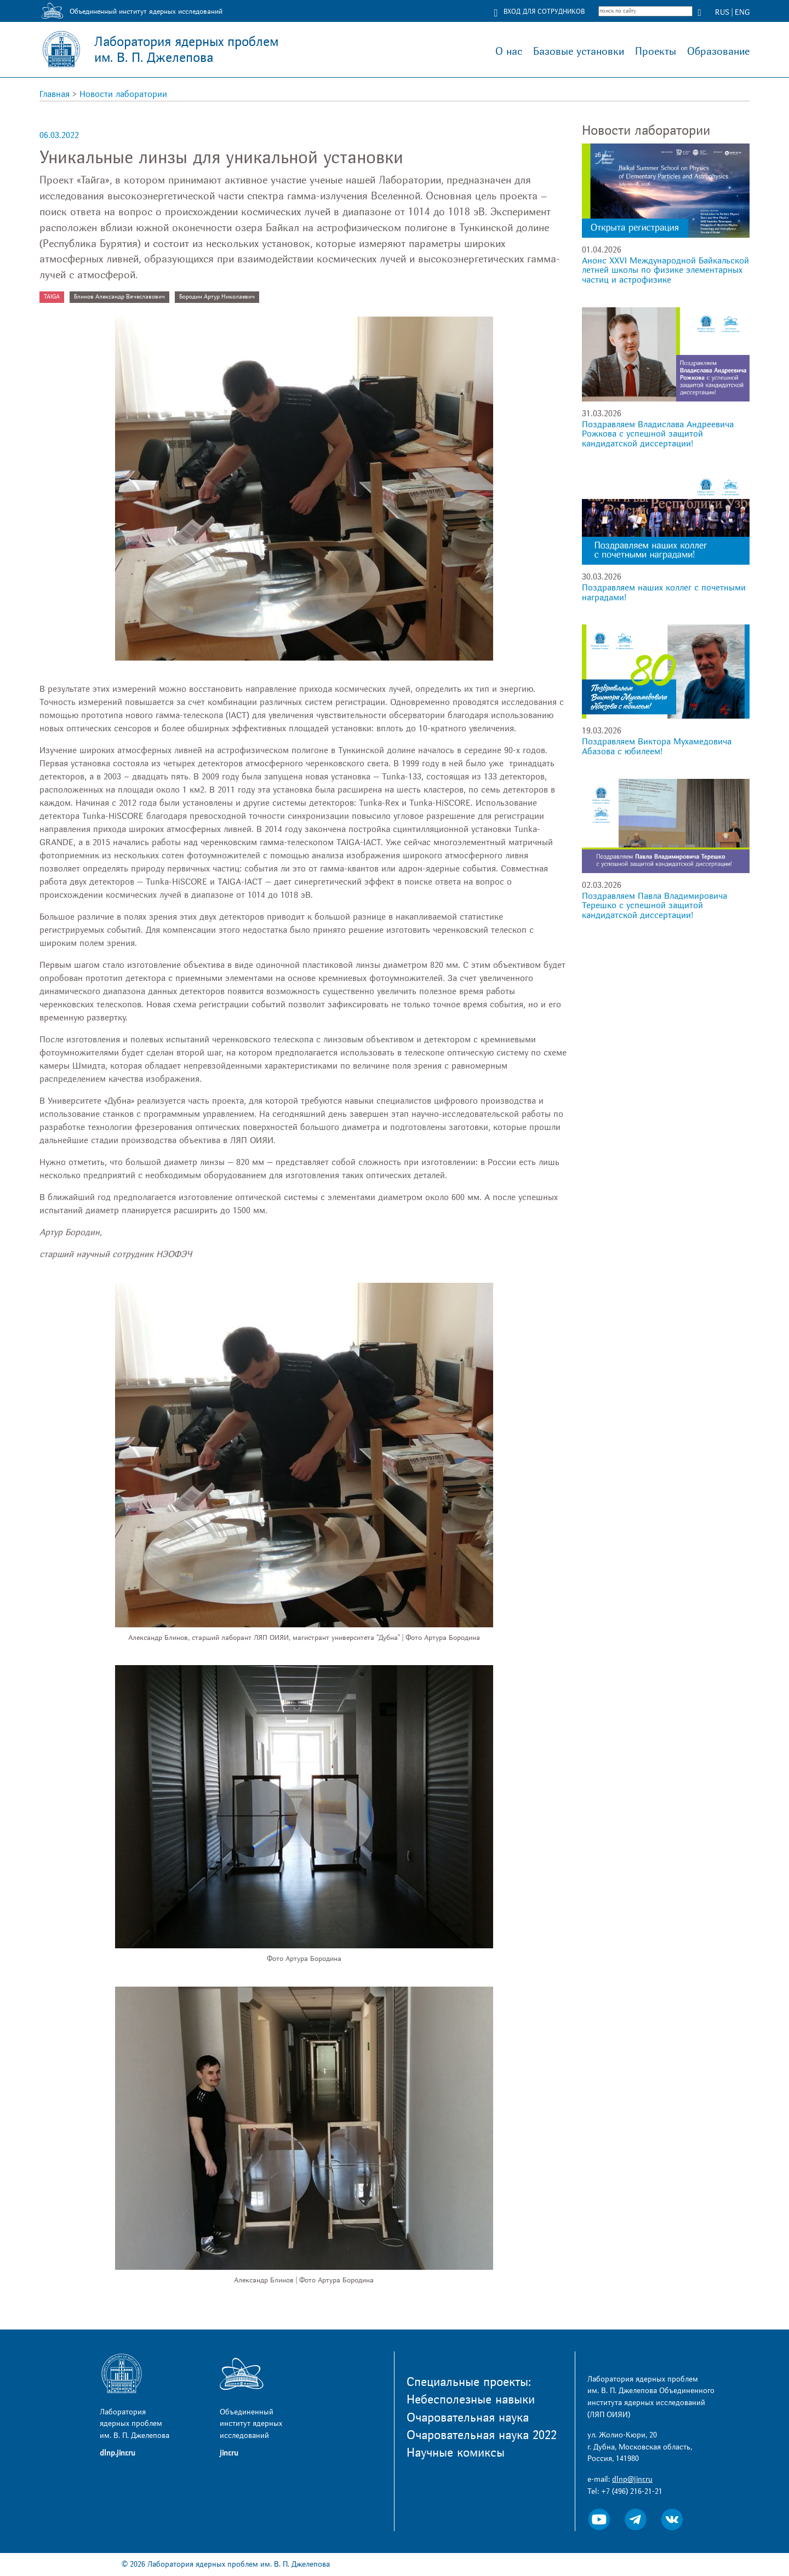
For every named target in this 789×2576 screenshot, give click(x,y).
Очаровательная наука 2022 (482, 2435)
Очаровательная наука (468, 2418)
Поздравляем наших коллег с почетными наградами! (664, 592)
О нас (508, 51)
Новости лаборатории (123, 94)
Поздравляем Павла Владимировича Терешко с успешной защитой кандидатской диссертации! (654, 906)
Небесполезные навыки (471, 2400)
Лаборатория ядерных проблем (186, 50)
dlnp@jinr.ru (632, 2479)
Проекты (655, 51)
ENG (742, 12)
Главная (54, 94)
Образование (718, 51)
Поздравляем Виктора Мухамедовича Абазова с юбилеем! (656, 746)
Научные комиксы (456, 2453)
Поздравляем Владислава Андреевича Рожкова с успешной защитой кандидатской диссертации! (658, 434)
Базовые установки (578, 51)
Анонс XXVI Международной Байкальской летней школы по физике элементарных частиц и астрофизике (665, 270)
